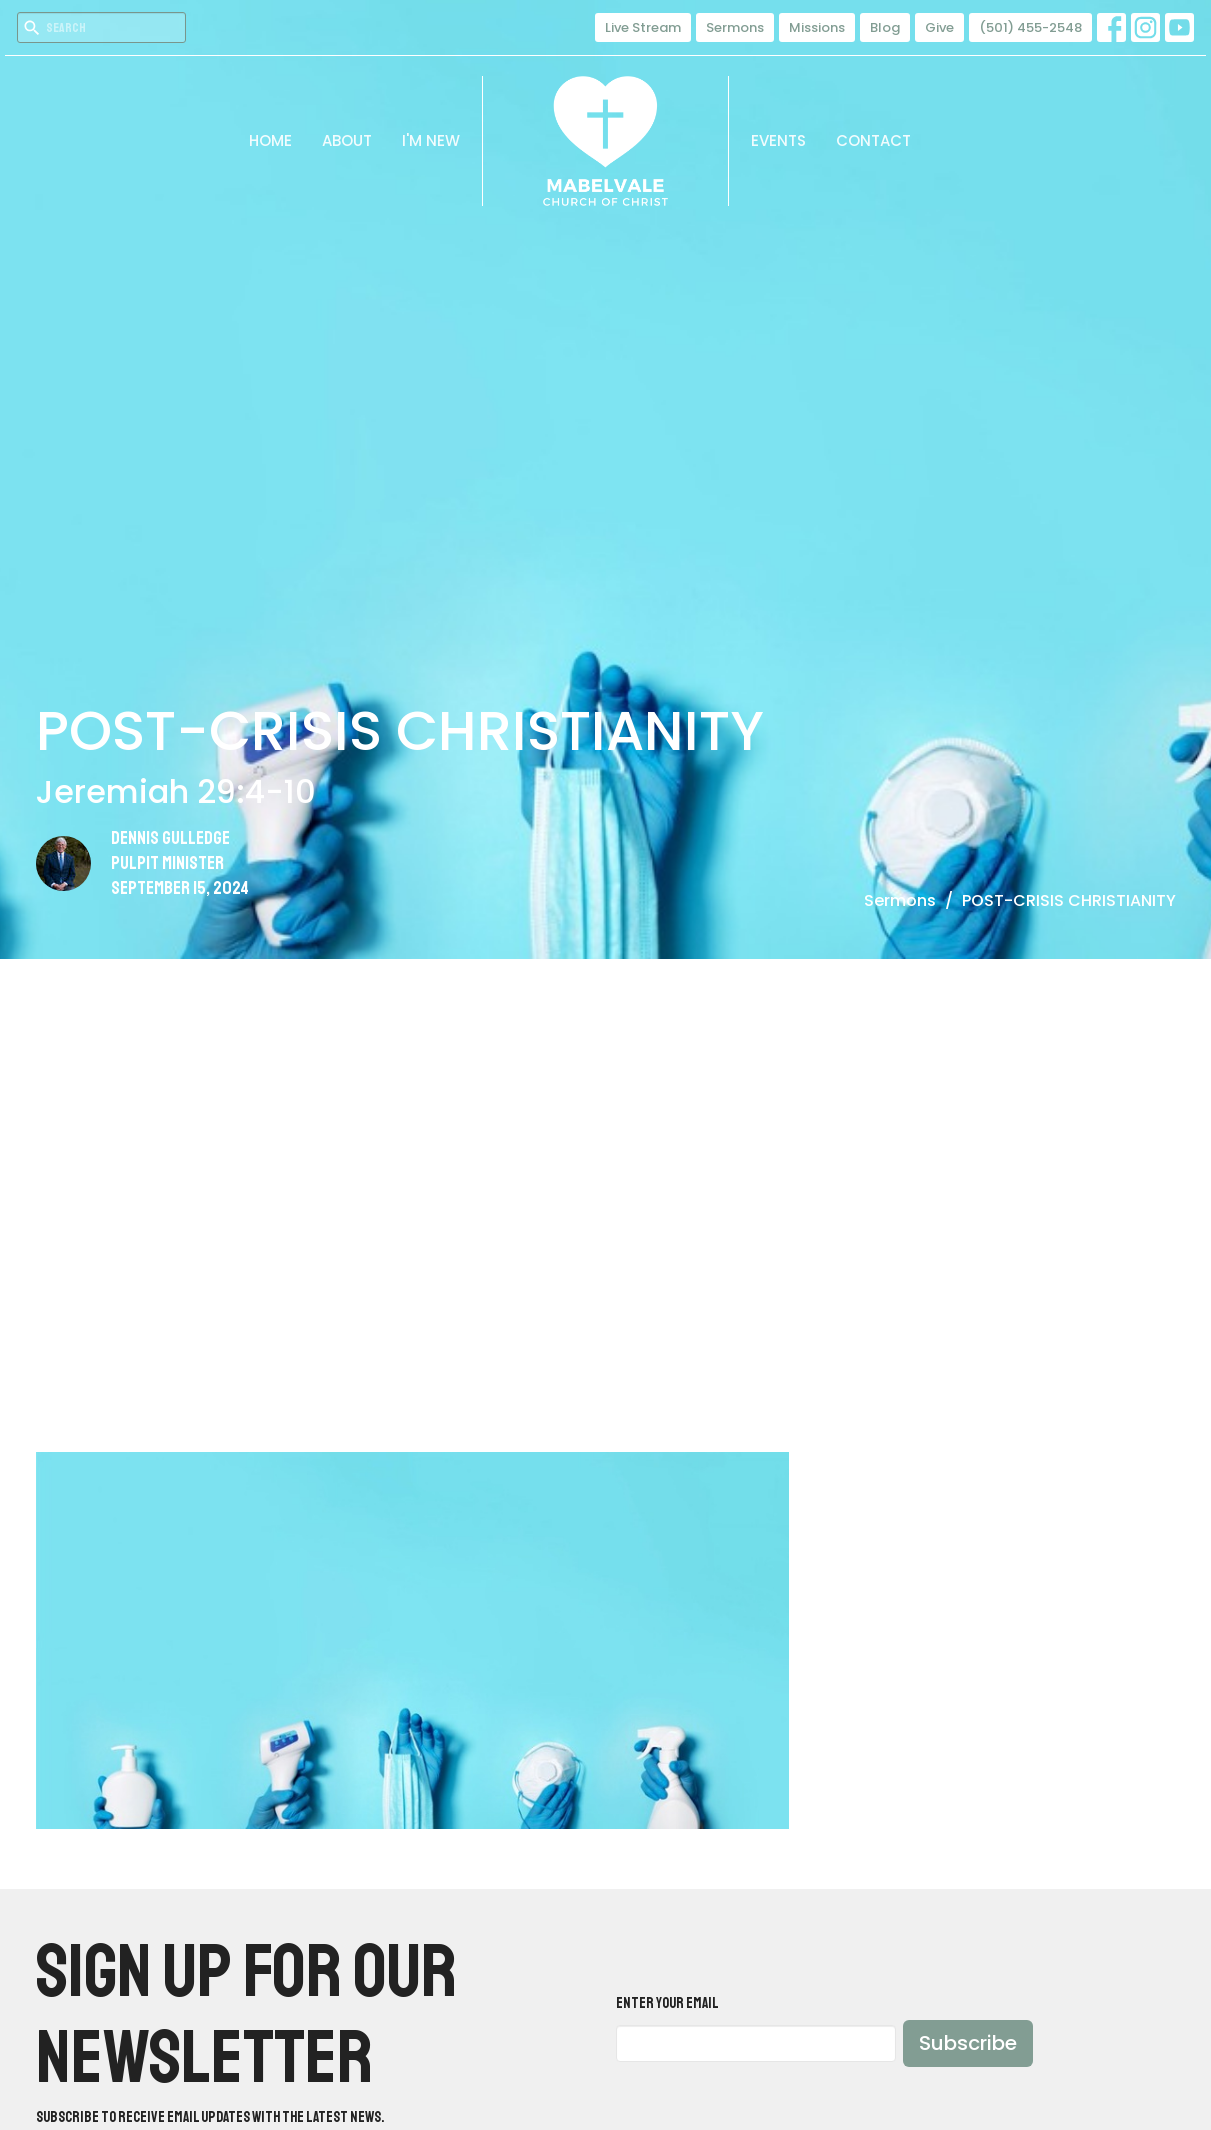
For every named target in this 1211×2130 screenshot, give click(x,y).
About (347, 140)
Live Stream (643, 27)
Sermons (735, 27)
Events (778, 140)
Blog (885, 27)
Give (939, 27)
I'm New (431, 140)
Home (270, 140)
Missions (817, 27)
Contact (873, 140)
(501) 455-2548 (1030, 27)
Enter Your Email (667, 2003)
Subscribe (968, 2043)
